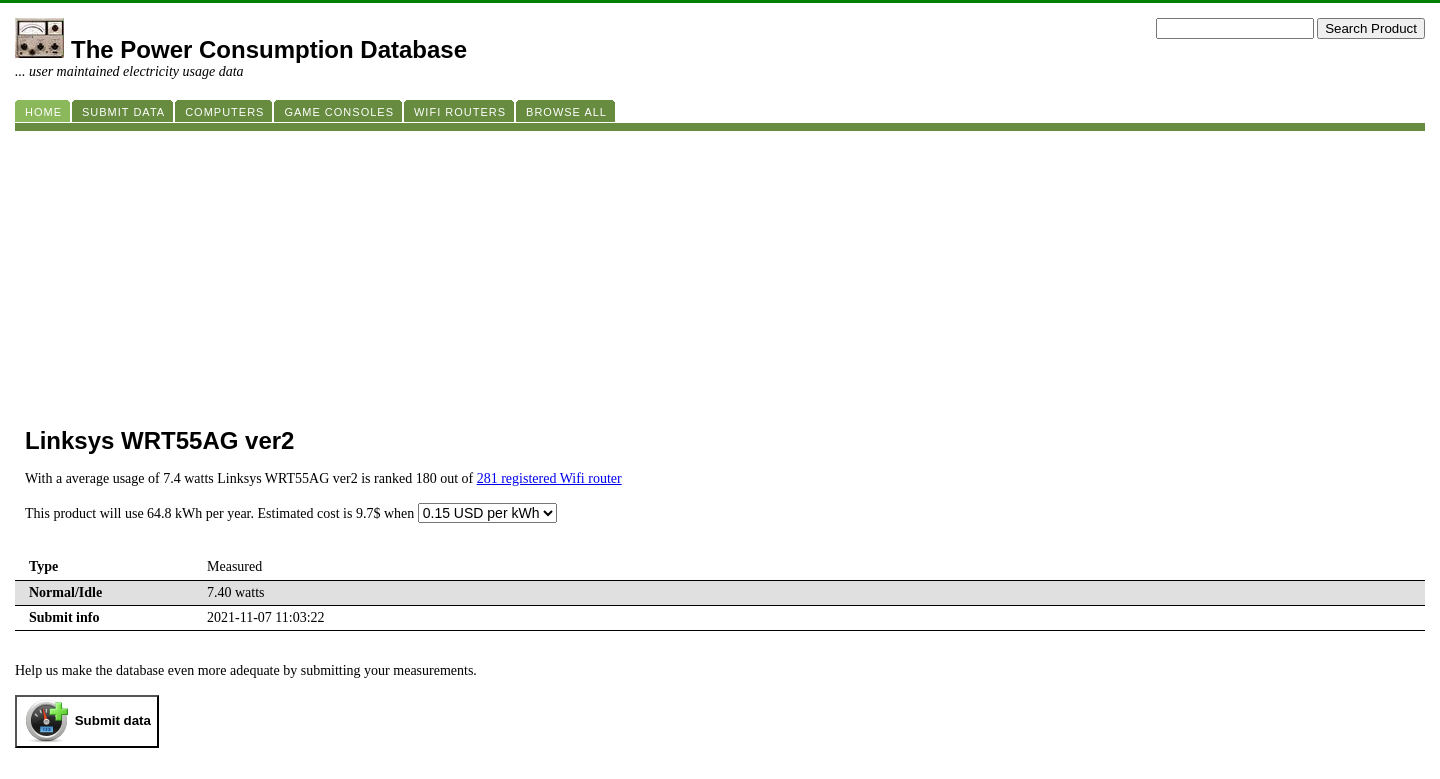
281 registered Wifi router (549, 478)
